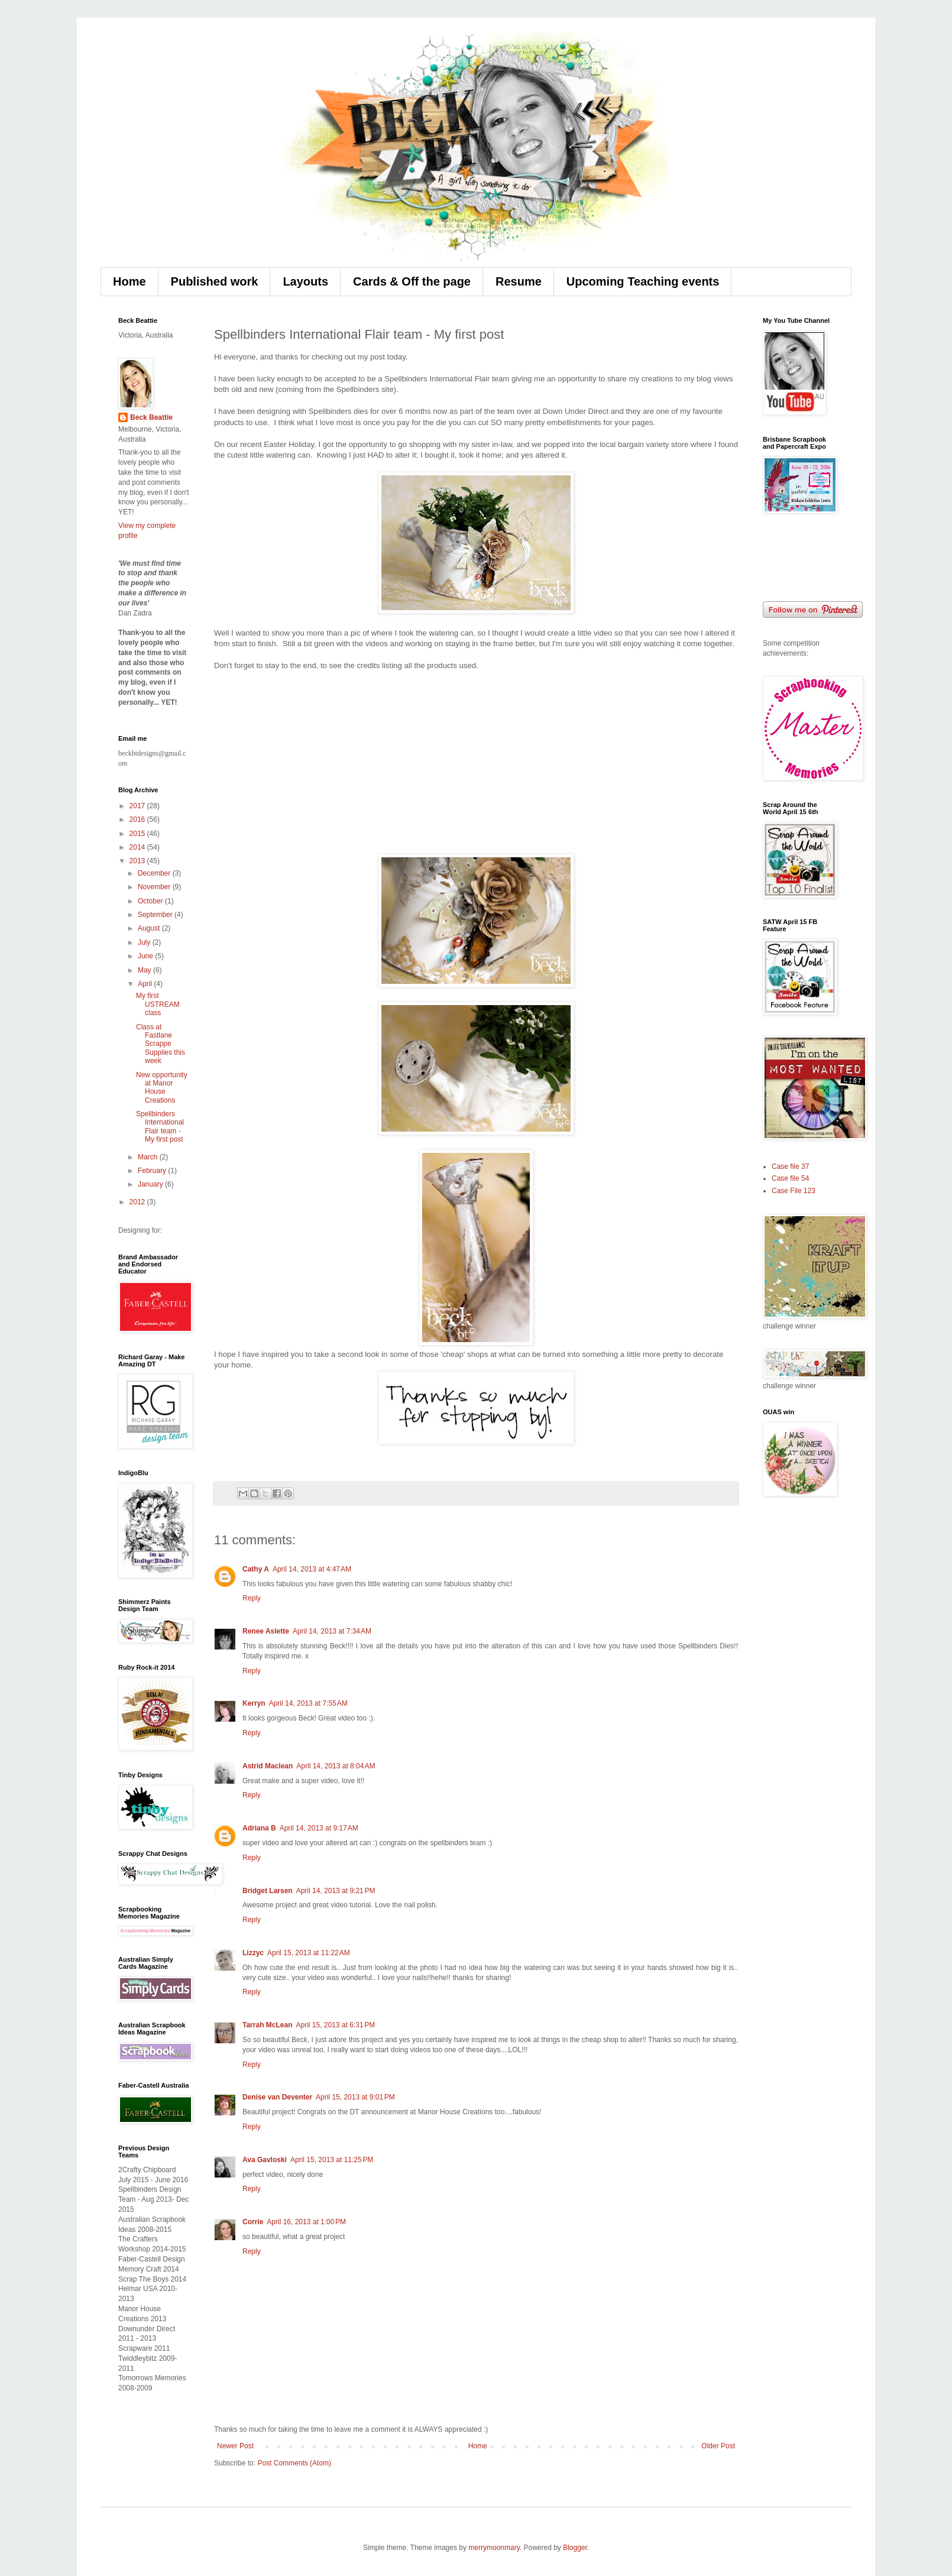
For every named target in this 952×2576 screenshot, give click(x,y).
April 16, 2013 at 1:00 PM (306, 2222)
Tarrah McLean (267, 2025)
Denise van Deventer (277, 2097)
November (155, 887)
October (151, 901)
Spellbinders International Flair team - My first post (160, 1126)
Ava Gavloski (264, 2160)
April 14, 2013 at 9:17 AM (319, 1828)
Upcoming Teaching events (643, 281)
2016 (138, 819)
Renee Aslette (265, 1631)
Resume (519, 281)
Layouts (305, 281)
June (146, 956)
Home (129, 281)
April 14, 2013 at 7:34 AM (332, 1631)
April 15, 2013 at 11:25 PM (331, 2160)
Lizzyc (253, 1953)
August (150, 928)
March (149, 1157)
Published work (214, 281)
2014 (138, 847)
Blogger (575, 2547)
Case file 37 (790, 1166)
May (145, 970)
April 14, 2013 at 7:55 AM (308, 1703)
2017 (138, 806)
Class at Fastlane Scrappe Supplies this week (160, 1044)
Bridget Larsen (267, 1891)
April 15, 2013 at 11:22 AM (308, 1953)
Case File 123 (793, 1191)
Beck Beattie (151, 417)
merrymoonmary (493, 2547)
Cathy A (255, 1569)
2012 (138, 1202)
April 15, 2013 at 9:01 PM (355, 2097)
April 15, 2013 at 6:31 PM (335, 2025)
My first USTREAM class (158, 1004)
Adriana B (259, 1828)
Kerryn (253, 1703)
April (146, 984)
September (156, 914)
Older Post (718, 2446)
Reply (251, 1598)
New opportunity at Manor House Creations (161, 1087)
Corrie (252, 2222)
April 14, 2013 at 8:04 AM (335, 1766)
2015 (138, 833)
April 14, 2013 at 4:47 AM (312, 1569)
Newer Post (235, 2446)
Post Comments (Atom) (294, 2463)
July (145, 942)
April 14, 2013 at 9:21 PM (335, 1891)
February (153, 1171)
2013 (138, 861)
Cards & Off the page (412, 281)
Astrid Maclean (267, 1766)
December (155, 873)
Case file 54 (790, 1178)
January (151, 1184)
